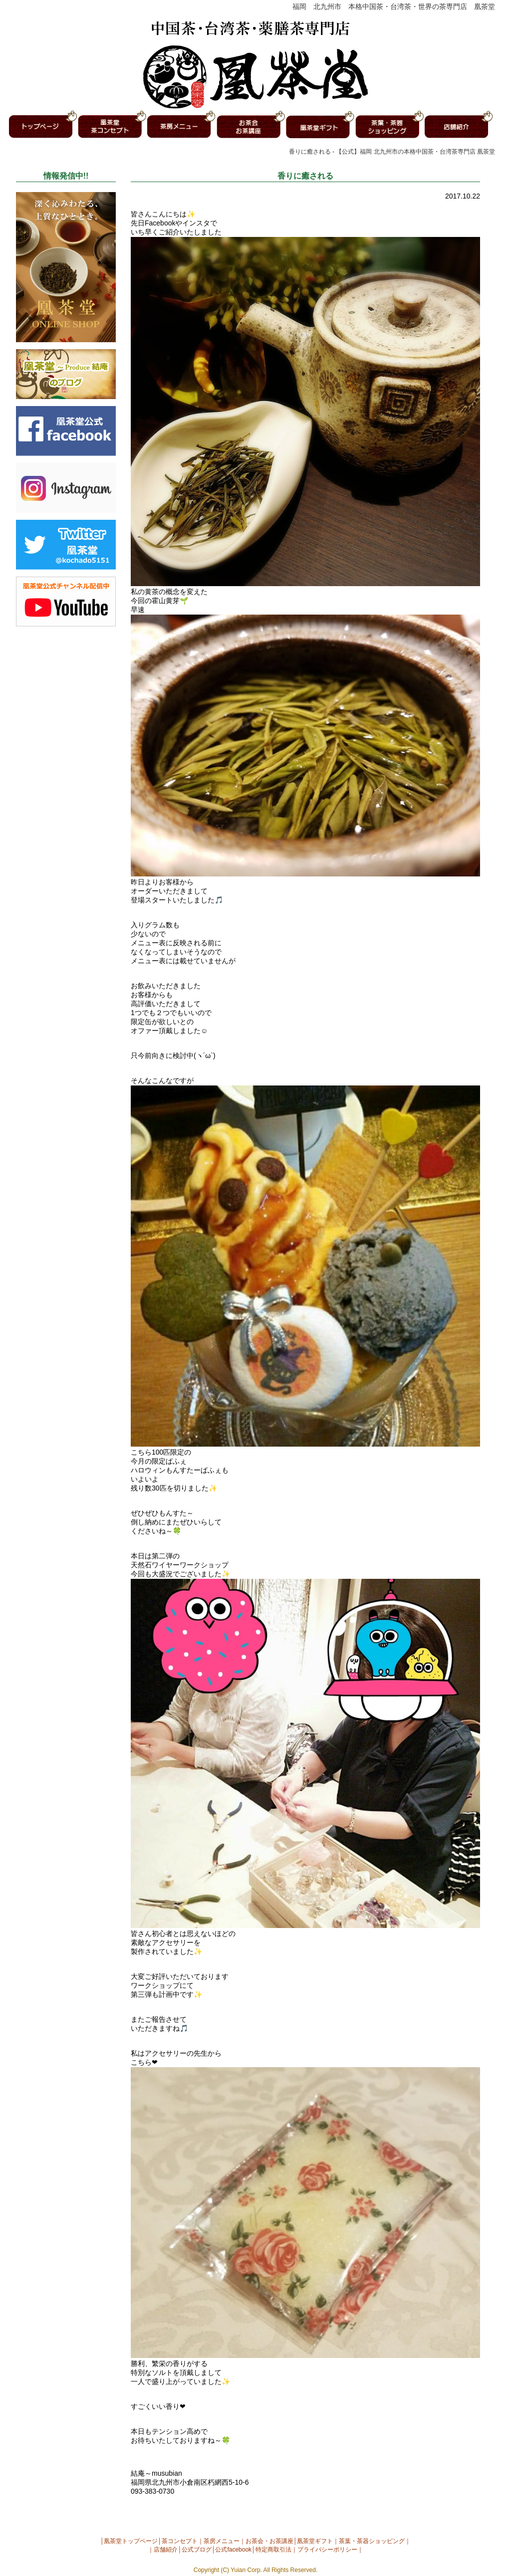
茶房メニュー (222, 2541)
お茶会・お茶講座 (269, 2541)
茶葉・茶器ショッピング (372, 2541)
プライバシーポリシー (327, 2549)
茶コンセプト (180, 2541)
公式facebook (233, 2549)
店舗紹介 (166, 2549)
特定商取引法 (273, 2549)
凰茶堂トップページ (131, 2541)
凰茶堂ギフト (315, 2541)
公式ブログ (197, 2549)
